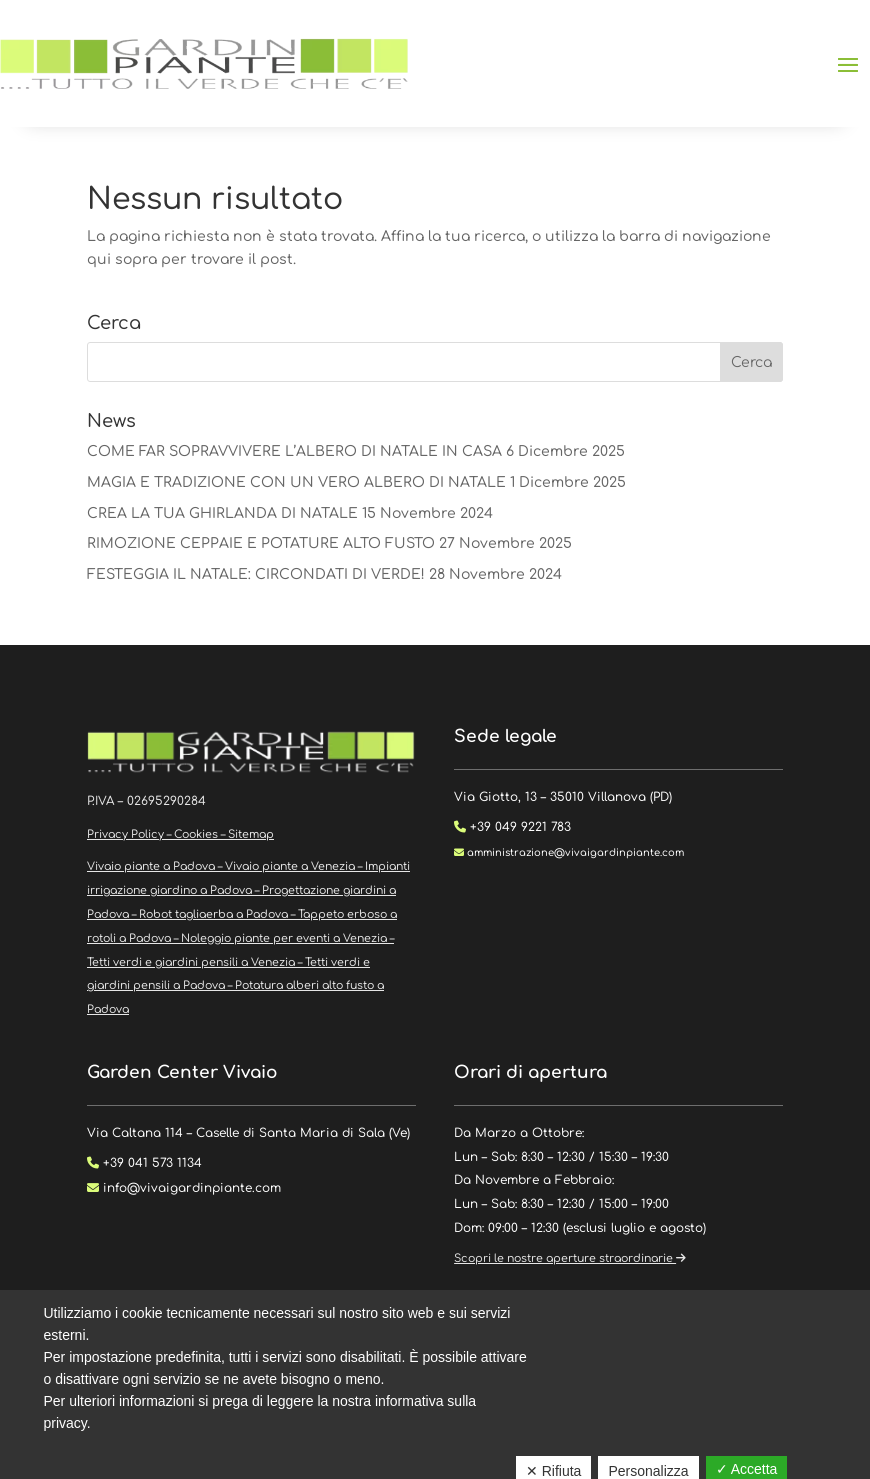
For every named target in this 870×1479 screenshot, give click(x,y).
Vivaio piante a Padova (151, 866)
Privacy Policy (125, 834)
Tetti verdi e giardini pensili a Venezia (191, 962)
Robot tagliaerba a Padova (213, 914)
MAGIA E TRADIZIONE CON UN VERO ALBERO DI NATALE (296, 482)
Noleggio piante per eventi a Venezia (284, 938)
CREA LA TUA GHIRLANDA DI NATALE (222, 513)
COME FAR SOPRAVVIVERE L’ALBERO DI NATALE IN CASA (294, 451)
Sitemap (251, 834)
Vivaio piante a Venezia (290, 866)
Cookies (196, 834)
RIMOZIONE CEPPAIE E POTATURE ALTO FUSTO (261, 543)
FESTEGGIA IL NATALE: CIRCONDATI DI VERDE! (256, 574)
